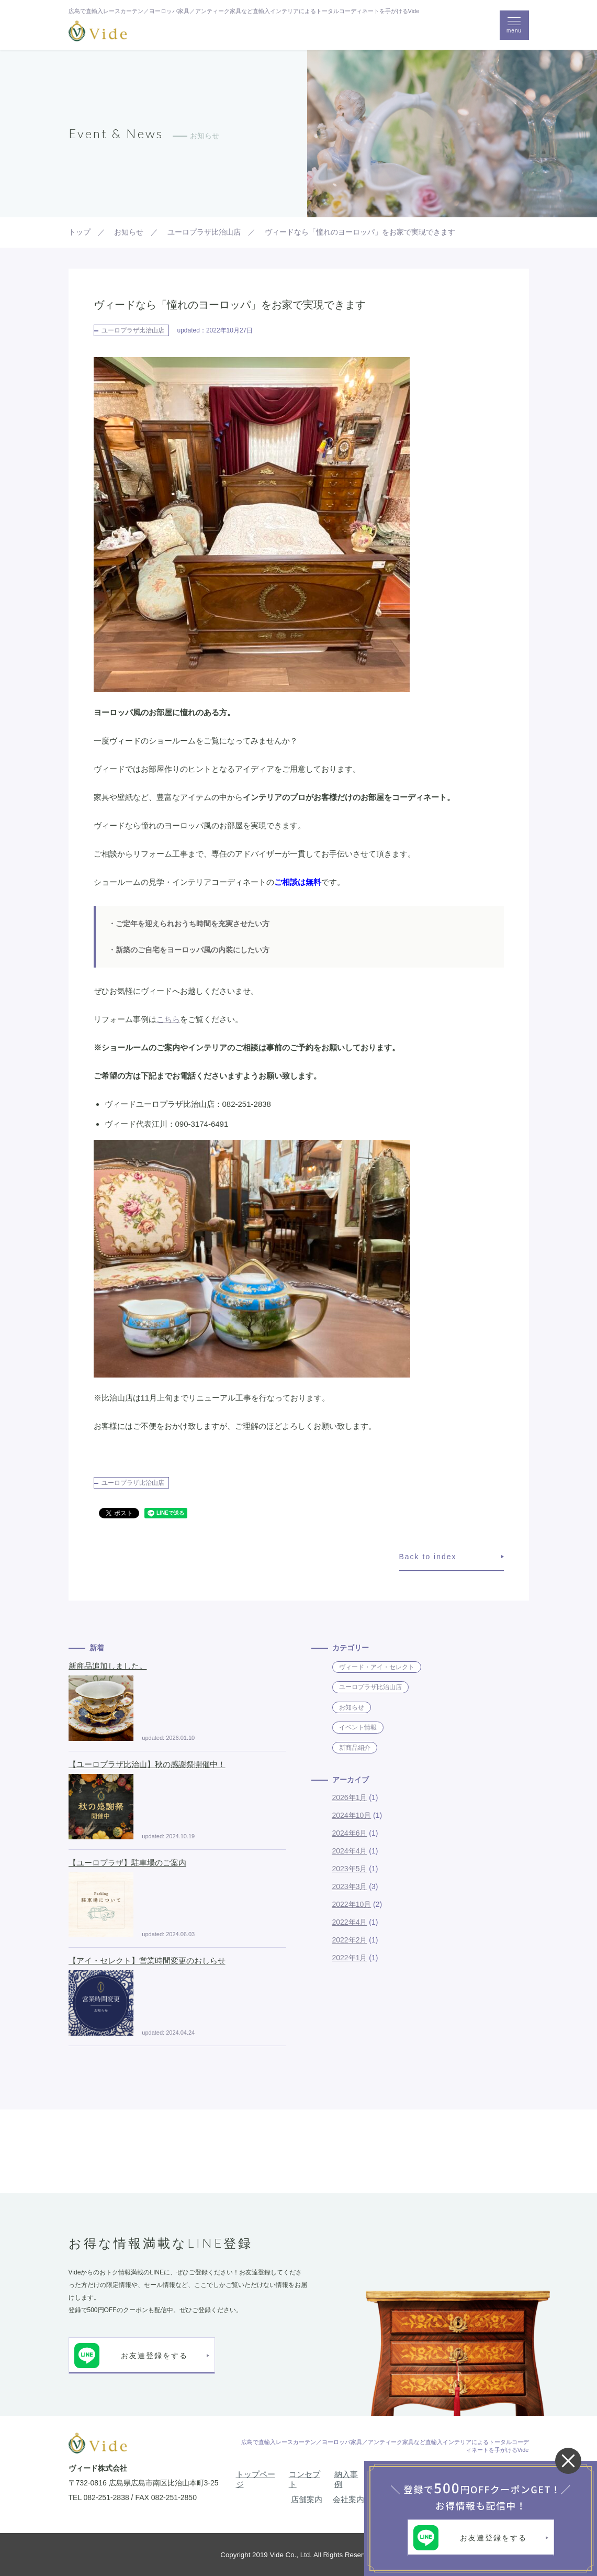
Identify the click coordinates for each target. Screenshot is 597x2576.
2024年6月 (349, 1833)
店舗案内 (306, 2499)
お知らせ (351, 1707)
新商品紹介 (354, 1747)
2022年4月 (349, 1922)
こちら (168, 1019)
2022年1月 (349, 1957)
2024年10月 (351, 1815)
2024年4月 (349, 1851)
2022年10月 (351, 1904)
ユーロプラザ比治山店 (133, 330)
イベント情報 (358, 1727)
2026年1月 (349, 1797)
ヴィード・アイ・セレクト (376, 1667)
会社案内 (348, 2499)
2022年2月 (349, 1940)
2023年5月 (349, 1868)
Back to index (428, 1556)
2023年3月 (349, 1886)
